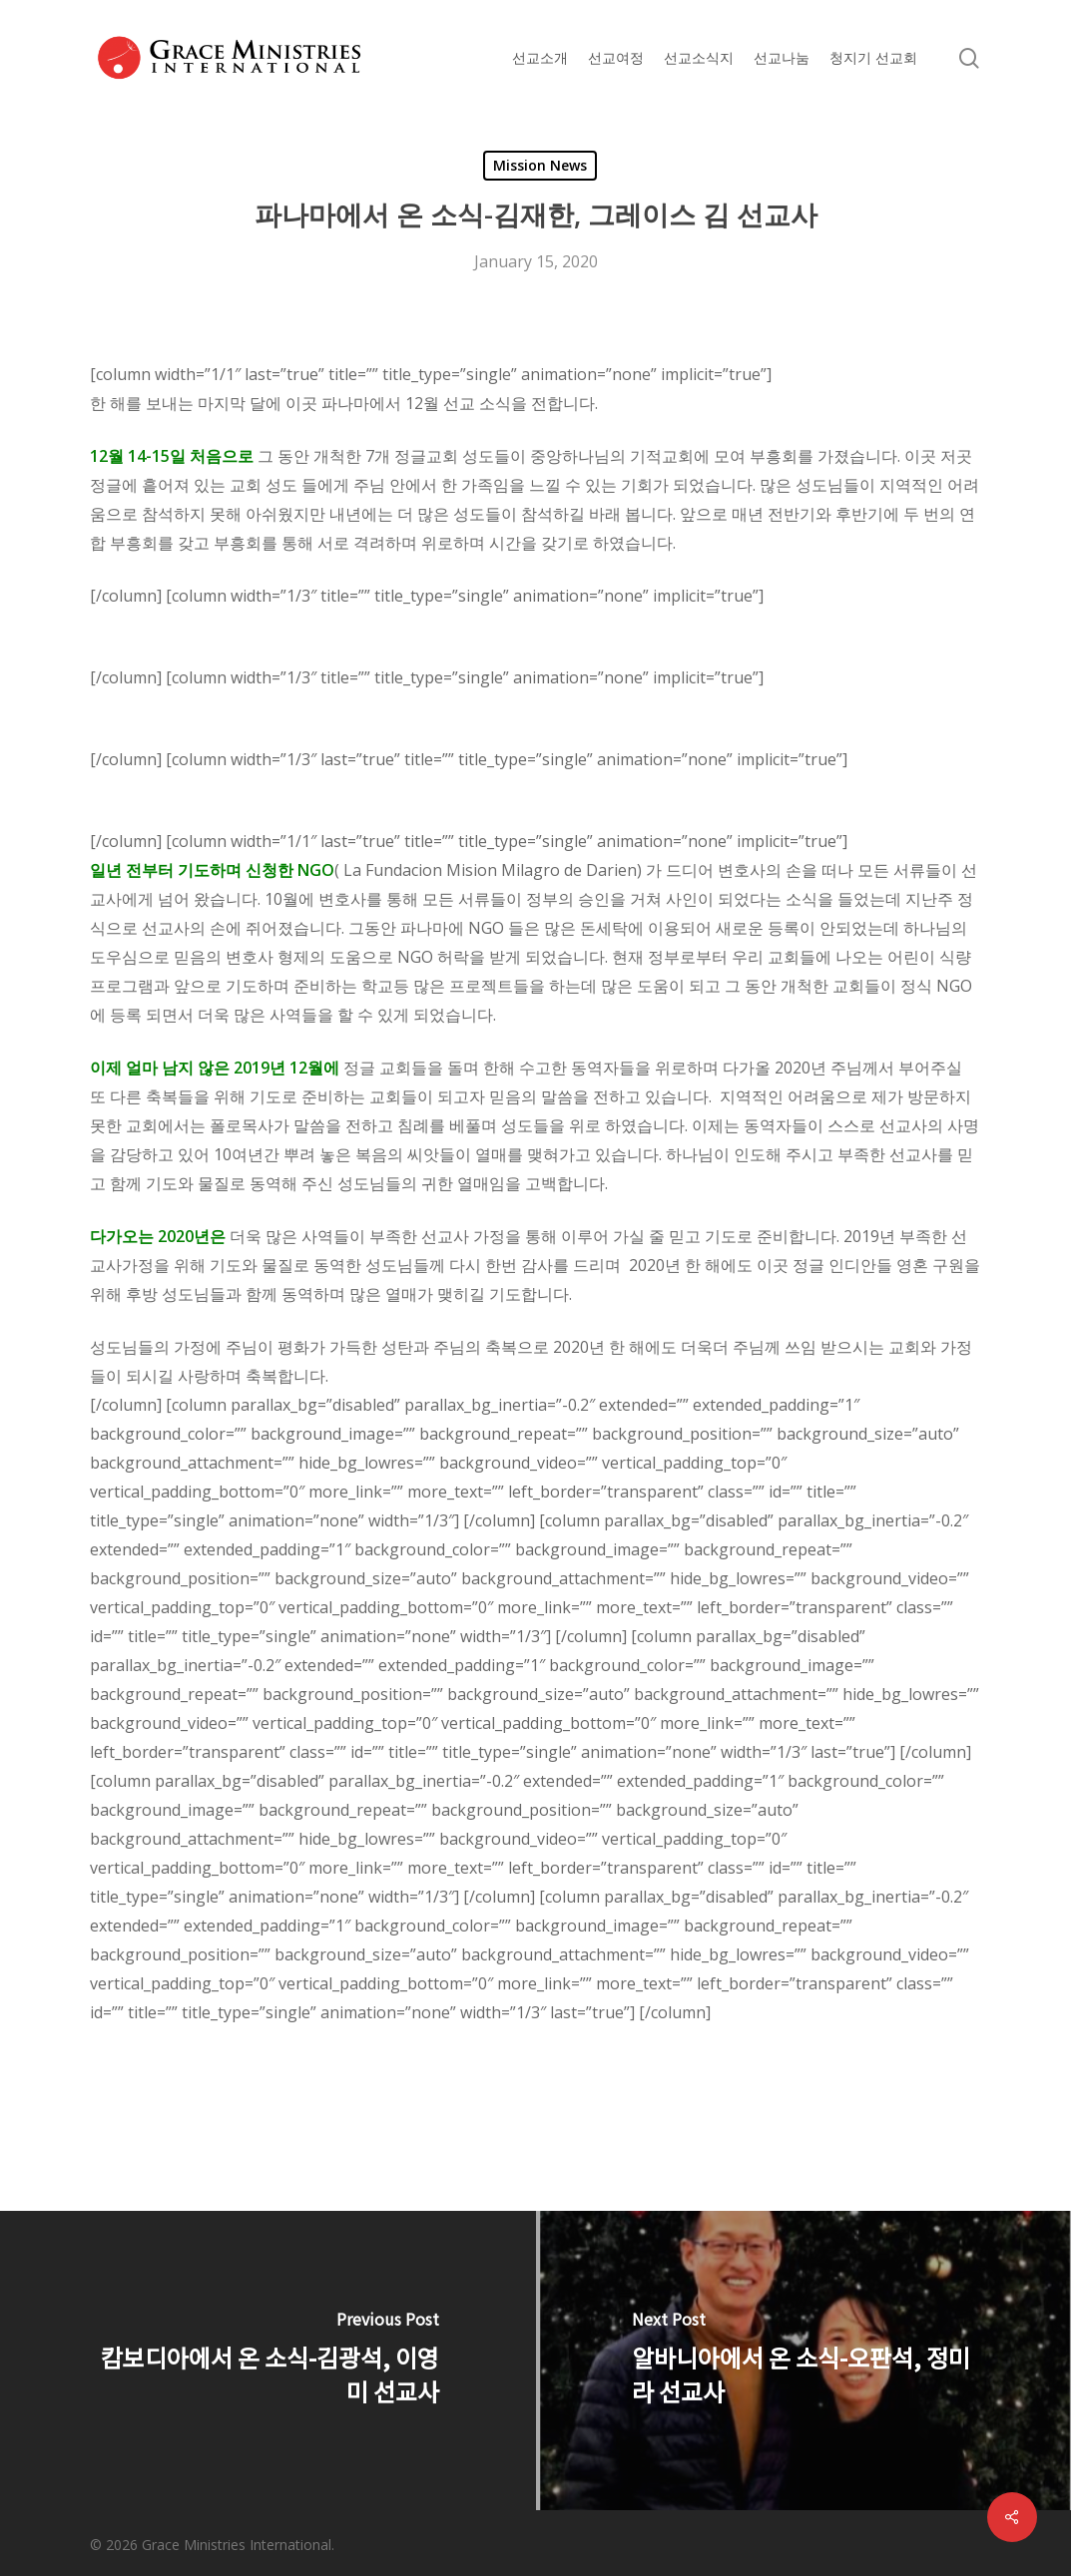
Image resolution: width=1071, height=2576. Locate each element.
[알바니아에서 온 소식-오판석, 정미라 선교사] (804, 2360)
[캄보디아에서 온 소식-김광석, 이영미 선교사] (268, 2360)
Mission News (540, 165)
